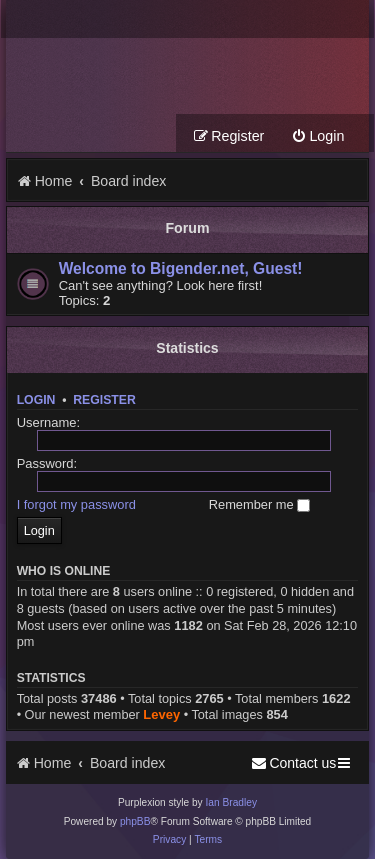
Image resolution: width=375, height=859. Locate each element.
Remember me (260, 504)
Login (36, 400)
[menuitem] (317, 136)
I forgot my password (76, 504)
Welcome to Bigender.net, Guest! (181, 268)
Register (104, 400)
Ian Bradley (231, 802)
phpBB (135, 821)
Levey (161, 714)
